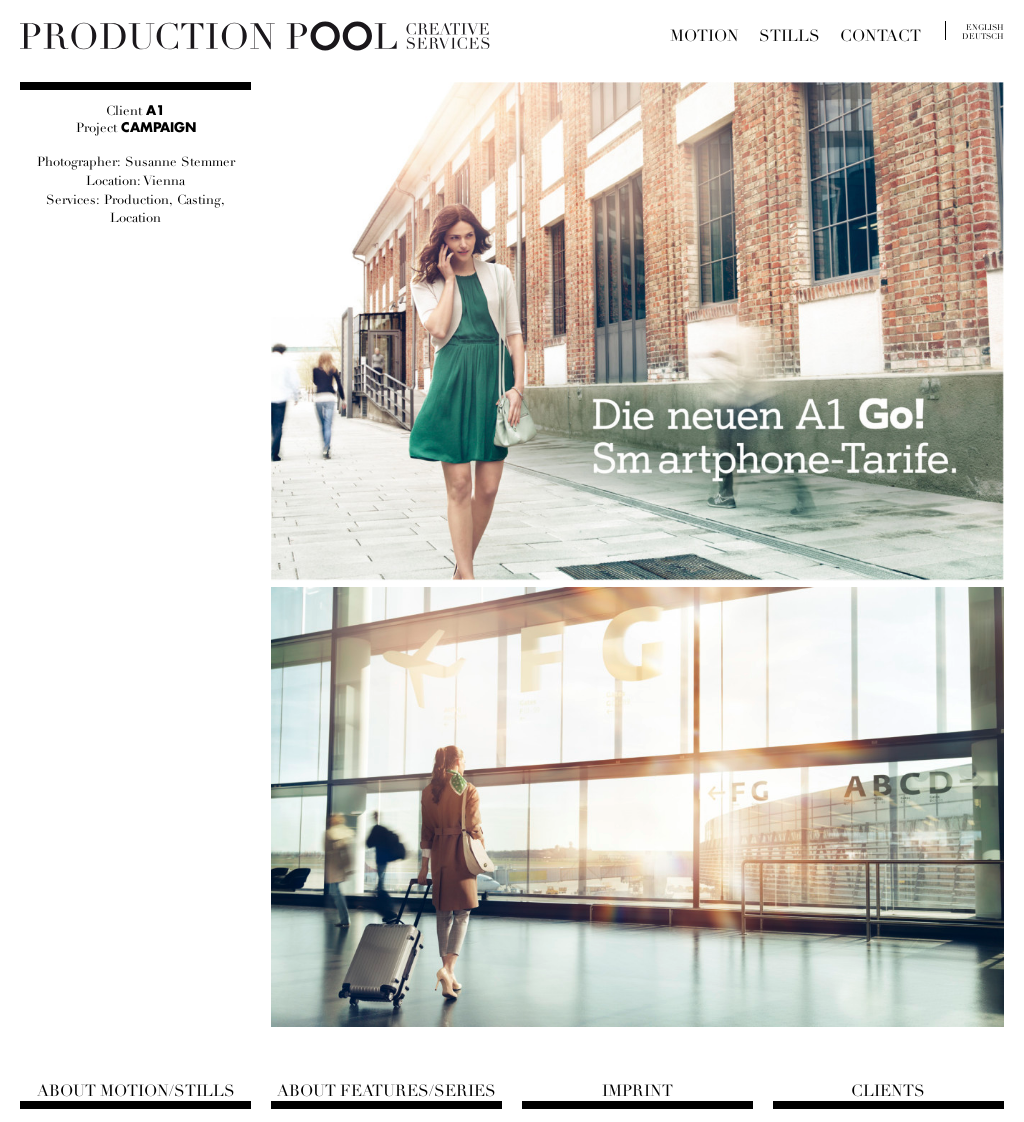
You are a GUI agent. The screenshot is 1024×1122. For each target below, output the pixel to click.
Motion (704, 36)
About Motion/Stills (136, 1091)
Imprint (637, 1091)
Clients (888, 1091)
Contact (880, 36)
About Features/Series (386, 1091)
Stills (789, 36)
